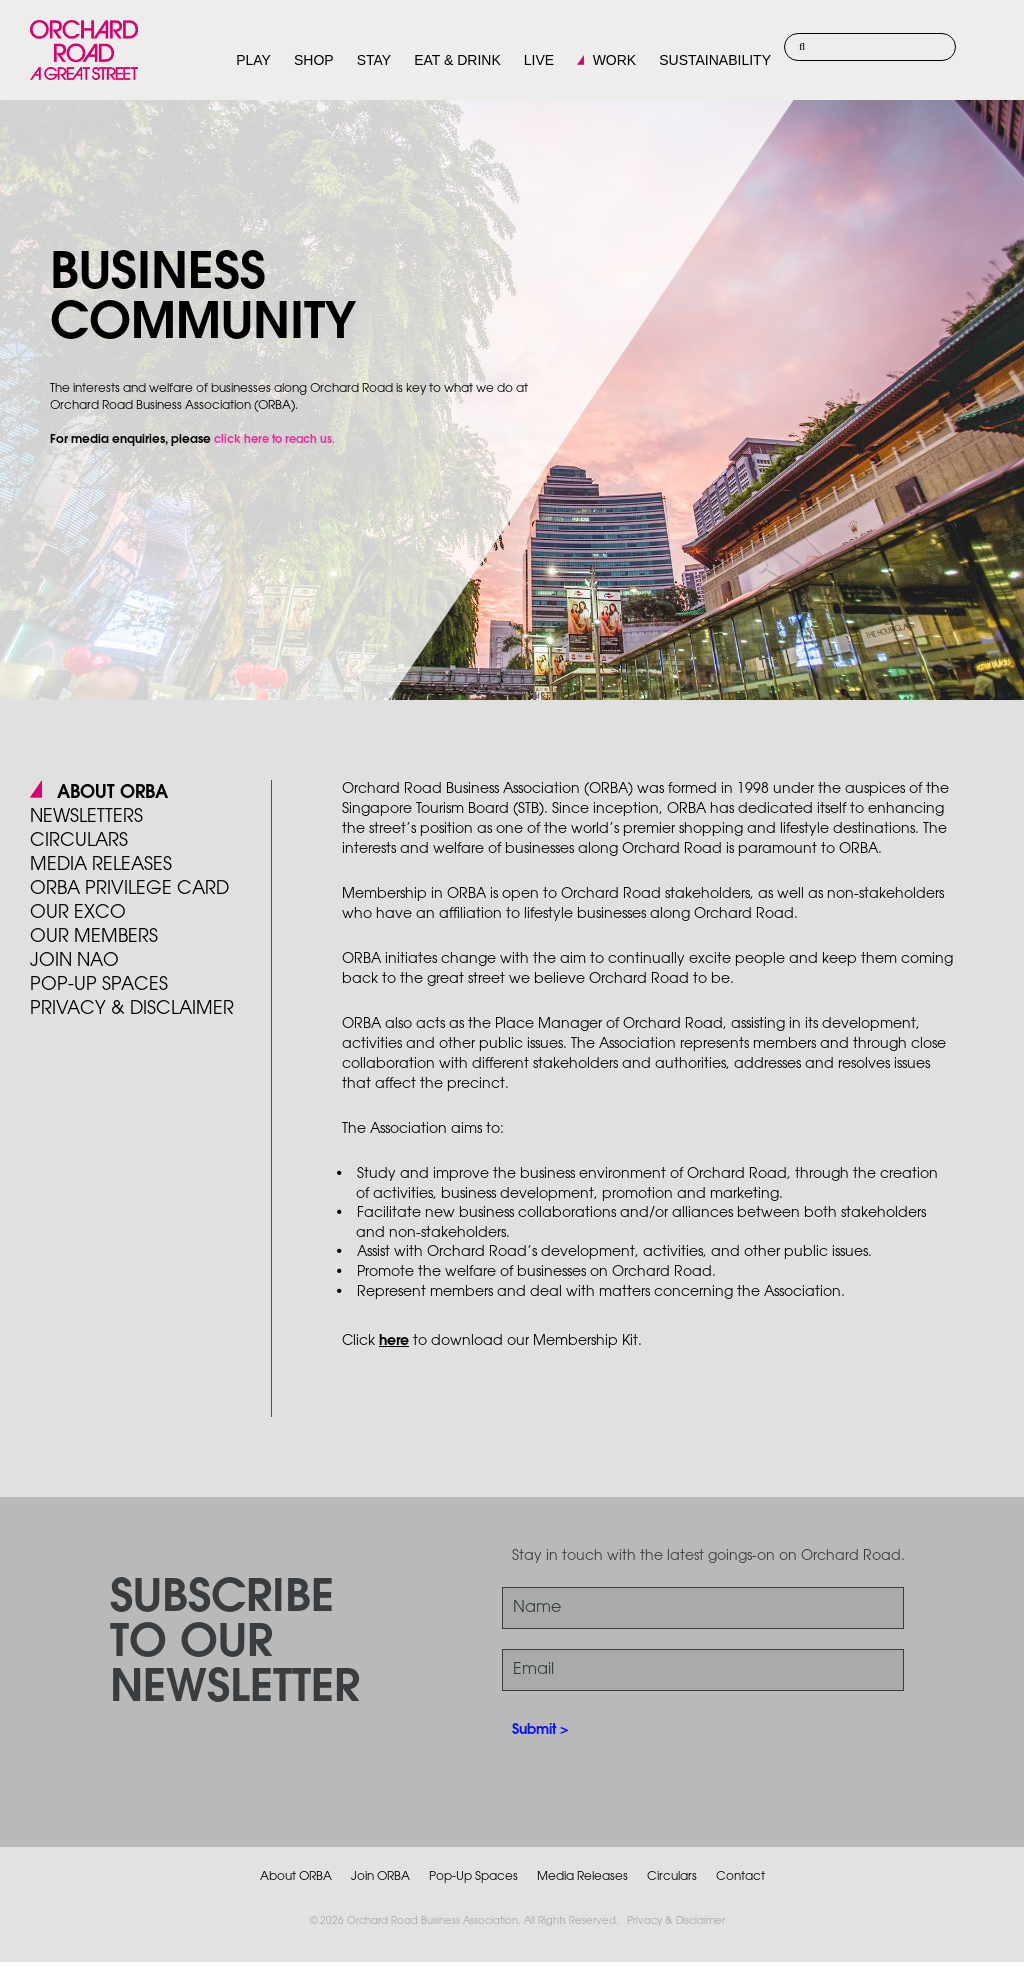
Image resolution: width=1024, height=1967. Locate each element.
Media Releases (101, 865)
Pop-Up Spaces (473, 1876)
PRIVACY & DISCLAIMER (132, 1009)
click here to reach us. (274, 440)
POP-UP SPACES (99, 985)
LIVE (539, 60)
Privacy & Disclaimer (676, 1921)
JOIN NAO (74, 961)
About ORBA (112, 793)
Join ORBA (380, 1876)
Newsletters (86, 817)
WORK (615, 60)
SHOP (314, 60)
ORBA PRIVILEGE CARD (129, 889)
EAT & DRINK (457, 60)
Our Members (94, 937)
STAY (374, 60)
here (394, 1341)
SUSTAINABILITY (715, 60)
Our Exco (78, 913)
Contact (740, 1876)
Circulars (79, 841)
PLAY (253, 60)
